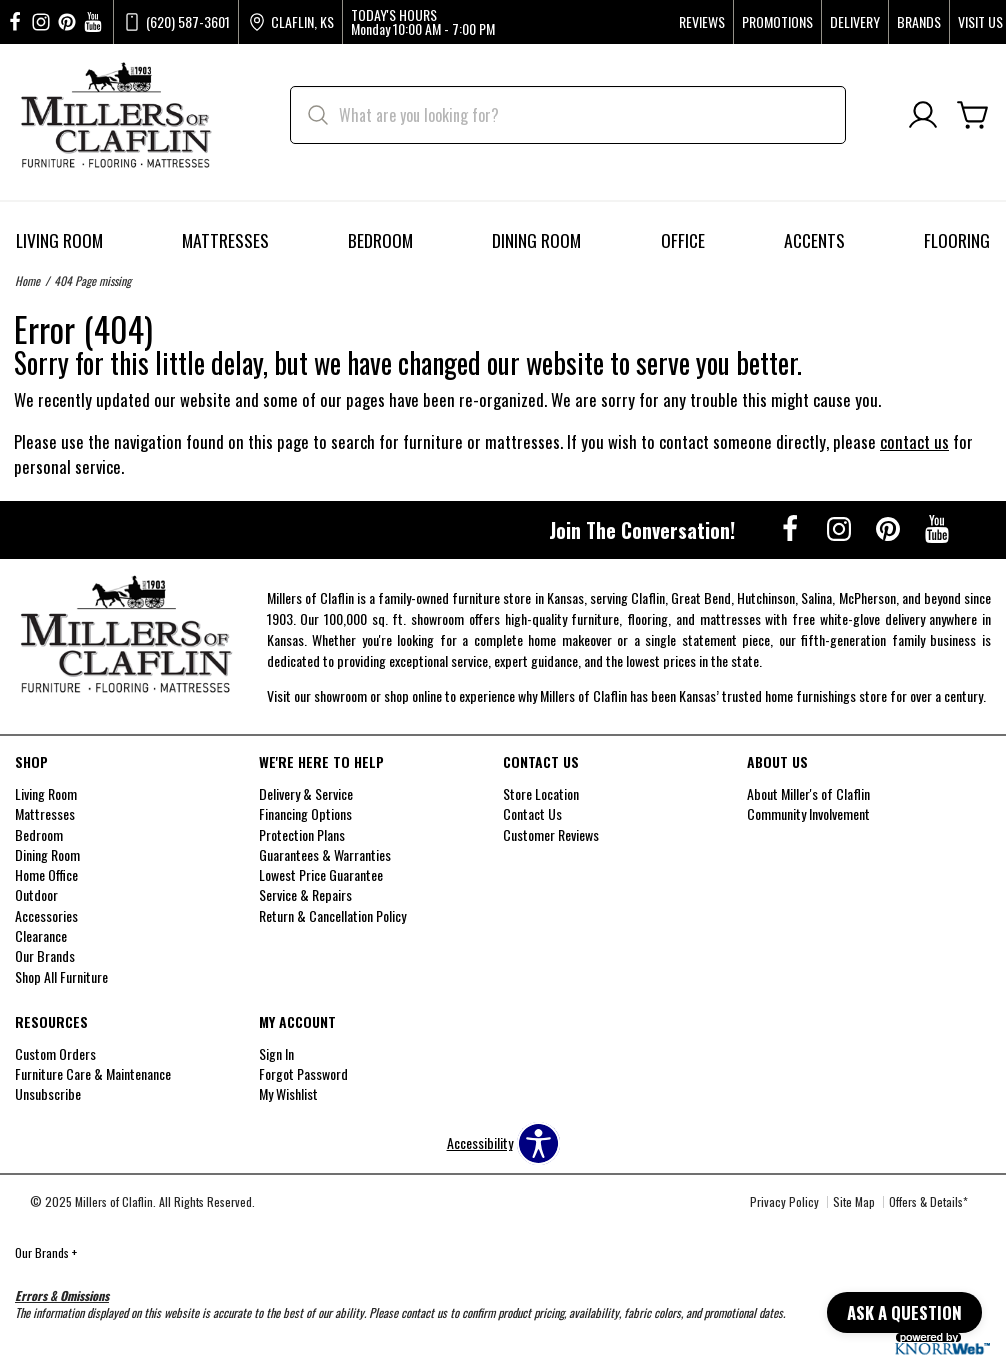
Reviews (702, 22)
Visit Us (980, 22)
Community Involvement (808, 813)
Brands (919, 22)
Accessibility (480, 1143)
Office (683, 240)
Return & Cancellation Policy (332, 914)
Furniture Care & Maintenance (93, 1073)
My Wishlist (288, 1093)
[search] (568, 115)
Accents (814, 240)
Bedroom (380, 240)
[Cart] (973, 115)
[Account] (923, 115)
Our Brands (46, 1252)
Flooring (957, 240)
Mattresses (225, 240)
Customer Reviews (551, 833)
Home (27, 280)
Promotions (777, 22)
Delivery (855, 22)
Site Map (854, 1201)
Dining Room (536, 240)
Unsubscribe (48, 1093)
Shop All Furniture (61, 975)
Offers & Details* (928, 1201)
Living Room (59, 240)
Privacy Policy (784, 1201)
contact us (914, 441)
